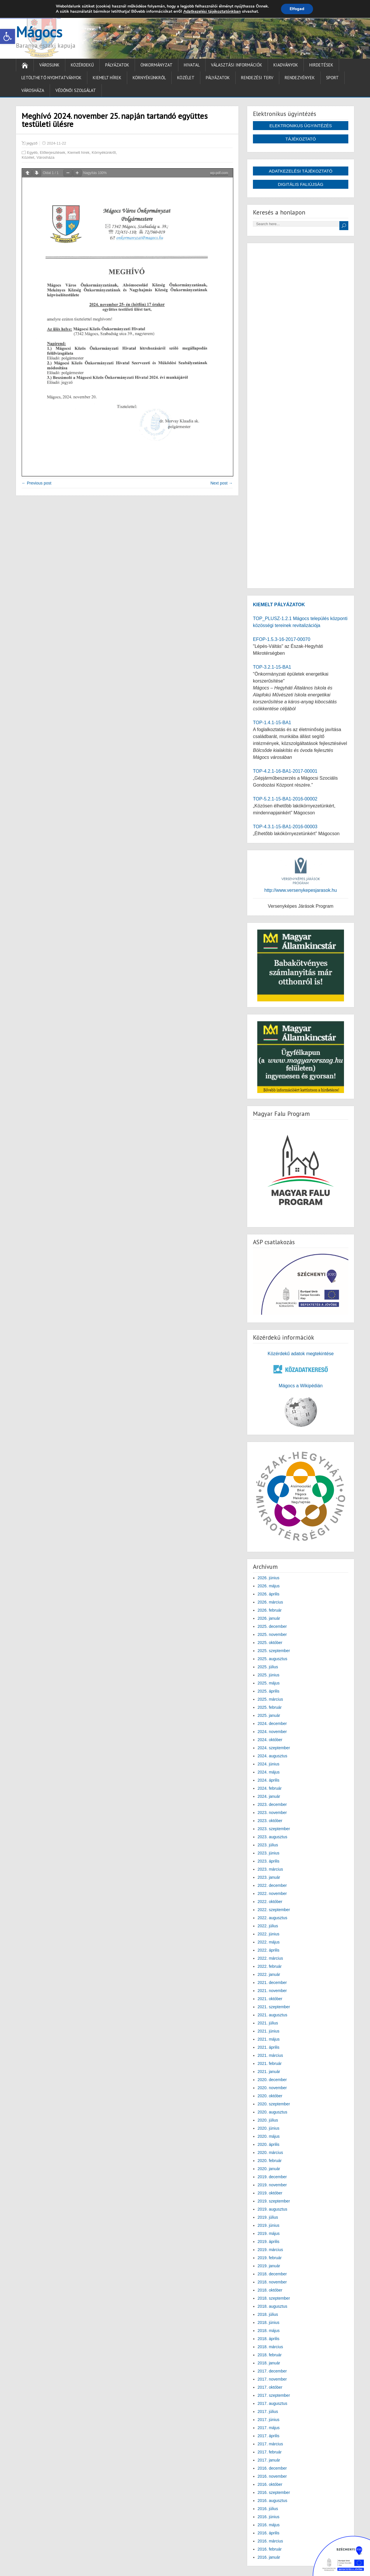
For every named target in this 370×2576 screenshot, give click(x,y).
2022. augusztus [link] (272, 1917)
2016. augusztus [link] (272, 2500)
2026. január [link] (269, 1618)
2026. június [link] (269, 1577)
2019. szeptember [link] (274, 2201)
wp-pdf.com (219, 173)
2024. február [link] (270, 1788)
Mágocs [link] (39, 32)
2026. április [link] (269, 1594)
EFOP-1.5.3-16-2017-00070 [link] (281, 639)
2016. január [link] (269, 2557)
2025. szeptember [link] (274, 1650)
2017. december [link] (272, 2371)
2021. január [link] (269, 2071)
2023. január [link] (269, 1877)
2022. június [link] (269, 1934)
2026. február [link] (270, 1610)
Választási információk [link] (236, 65)
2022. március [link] (270, 1958)
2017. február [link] (270, 2452)
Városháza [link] (32, 90)
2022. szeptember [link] (274, 1909)
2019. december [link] (272, 2176)
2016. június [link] (269, 2516)
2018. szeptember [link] (274, 2298)
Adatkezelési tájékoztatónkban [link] (212, 11)
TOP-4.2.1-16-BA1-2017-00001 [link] (285, 771)
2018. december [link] (272, 2274)
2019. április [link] (269, 2241)
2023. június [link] (269, 1853)
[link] (7, 36)
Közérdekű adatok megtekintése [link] (301, 1353)
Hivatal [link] (192, 65)
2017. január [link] (269, 2460)
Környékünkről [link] (149, 77)
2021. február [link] (270, 2063)
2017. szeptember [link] (274, 2395)
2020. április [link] (269, 2144)
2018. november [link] (272, 2282)
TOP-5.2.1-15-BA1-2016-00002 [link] (285, 798)
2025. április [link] (269, 1691)
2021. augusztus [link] (272, 2015)
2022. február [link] (270, 1966)
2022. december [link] (272, 1885)
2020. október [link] (270, 2096)
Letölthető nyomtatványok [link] (51, 77)
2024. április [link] (269, 1780)
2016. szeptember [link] (274, 2492)
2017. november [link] (272, 2379)
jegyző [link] (32, 143)
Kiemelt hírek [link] (107, 77)
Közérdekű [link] (82, 65)
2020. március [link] (270, 2152)
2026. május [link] (269, 1586)
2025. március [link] (270, 1699)
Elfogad (297, 9)
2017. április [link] (269, 2435)
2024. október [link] (270, 1739)
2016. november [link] (272, 2476)
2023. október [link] (270, 1820)
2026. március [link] (270, 1602)
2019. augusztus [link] (272, 2209)
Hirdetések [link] (321, 65)
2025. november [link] (272, 1634)
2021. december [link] (272, 1982)
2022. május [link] (269, 1942)
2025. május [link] (269, 1683)
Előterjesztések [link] (52, 152)
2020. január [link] (269, 2168)
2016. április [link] (269, 2533)
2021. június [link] (269, 2031)
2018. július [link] (268, 2314)
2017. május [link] (269, 2427)
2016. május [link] (269, 2525)
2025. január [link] (269, 1715)
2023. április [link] (269, 1861)
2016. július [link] (268, 2508)
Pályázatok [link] (117, 65)
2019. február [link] (270, 2257)
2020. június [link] (269, 2128)
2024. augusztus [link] (272, 1756)
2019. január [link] (269, 2266)
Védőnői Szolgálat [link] (76, 90)
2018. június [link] (269, 2322)
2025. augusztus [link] (272, 1658)
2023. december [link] (272, 1804)
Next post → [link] (221, 483)
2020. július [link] (268, 2120)
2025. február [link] (270, 1707)
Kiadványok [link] (285, 65)
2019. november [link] (272, 2185)
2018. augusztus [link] (272, 2306)
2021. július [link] (268, 2023)
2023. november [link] (272, 1812)
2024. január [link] (269, 1796)
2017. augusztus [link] (272, 2403)
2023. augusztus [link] (272, 1837)
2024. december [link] (272, 1723)
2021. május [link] (269, 2039)
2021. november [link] (272, 1990)
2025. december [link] (272, 1626)
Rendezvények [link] (300, 77)
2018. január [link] (269, 2363)
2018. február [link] (270, 2355)
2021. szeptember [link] (274, 2006)
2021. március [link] (270, 2055)
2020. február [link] (270, 2160)
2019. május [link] (269, 2233)
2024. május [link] (269, 1772)
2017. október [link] (270, 2387)
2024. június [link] (269, 1764)
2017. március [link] (270, 2444)
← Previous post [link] (36, 483)
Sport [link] (332, 77)
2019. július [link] (268, 2217)
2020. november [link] (272, 2087)
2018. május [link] (269, 2330)
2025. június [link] (269, 1675)
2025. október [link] (270, 1642)
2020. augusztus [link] (272, 2112)
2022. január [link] (269, 1974)
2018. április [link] (269, 2338)
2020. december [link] (272, 2079)
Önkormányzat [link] (156, 65)
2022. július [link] (268, 1926)
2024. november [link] (272, 1731)
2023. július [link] (268, 1845)
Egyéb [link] (32, 152)
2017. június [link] (269, 2419)
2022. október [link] (270, 1901)
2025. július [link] (268, 1667)
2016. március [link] (270, 2541)
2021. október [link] (270, 1998)
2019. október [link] (270, 2193)
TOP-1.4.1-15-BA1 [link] (272, 722)
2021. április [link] (269, 2047)
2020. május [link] (269, 2136)
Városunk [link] (49, 65)
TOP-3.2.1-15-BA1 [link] (272, 667)
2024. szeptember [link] (274, 1747)
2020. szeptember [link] (274, 2104)
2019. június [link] (269, 2225)
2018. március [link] (270, 2346)
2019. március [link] (270, 2249)
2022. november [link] (272, 1893)
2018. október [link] (270, 2290)
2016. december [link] (272, 2468)
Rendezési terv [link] (257, 77)
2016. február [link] (270, 2549)
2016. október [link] (270, 2484)
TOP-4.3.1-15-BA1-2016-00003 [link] (285, 826)
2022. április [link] (269, 1950)
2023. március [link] (270, 1869)
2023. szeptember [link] (274, 1828)
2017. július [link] (268, 2411)
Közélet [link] (186, 77)
